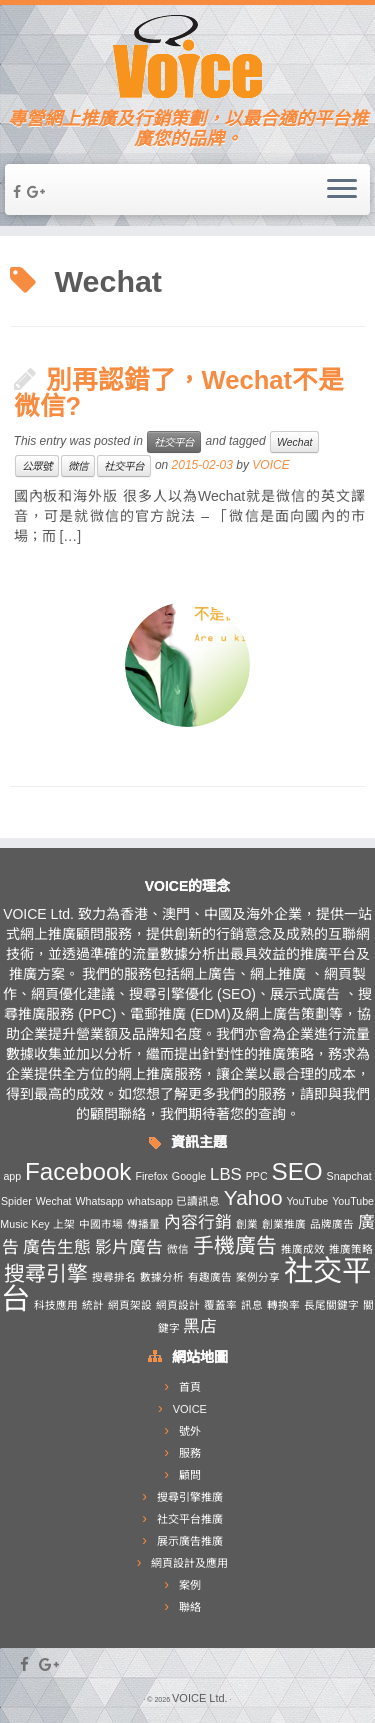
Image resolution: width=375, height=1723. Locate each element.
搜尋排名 (114, 1277)
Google (189, 1176)
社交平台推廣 (190, 1519)
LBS (226, 1174)
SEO (297, 1171)
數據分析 (162, 1277)
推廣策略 (351, 1249)
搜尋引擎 (46, 1273)
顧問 (190, 1475)
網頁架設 (130, 1305)
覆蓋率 (220, 1305)
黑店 (200, 1326)
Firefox (151, 1176)
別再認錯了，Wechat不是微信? (179, 393)
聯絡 (190, 1607)
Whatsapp (99, 1201)
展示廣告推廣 (190, 1541)
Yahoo (253, 1197)
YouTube (307, 1201)
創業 (247, 1224)
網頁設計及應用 (189, 1563)
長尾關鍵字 (331, 1305)
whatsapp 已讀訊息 (173, 1201)
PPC (257, 1176)
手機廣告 (235, 1245)
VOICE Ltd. (200, 1698)
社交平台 (174, 442)
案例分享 (258, 1277)
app (12, 1176)
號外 (190, 1431)
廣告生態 (57, 1247)
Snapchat (349, 1176)
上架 (64, 1224)
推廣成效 (303, 1249)
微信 (78, 466)
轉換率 (283, 1305)
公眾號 (37, 466)
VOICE (270, 465)
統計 (93, 1305)
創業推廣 (284, 1224)
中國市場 (101, 1224)
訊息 (252, 1305)
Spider (16, 1201)
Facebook (78, 1171)
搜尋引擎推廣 (190, 1497)
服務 (190, 1453)
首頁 (190, 1387)
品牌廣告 (332, 1224)
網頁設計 (178, 1305)
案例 (190, 1585)
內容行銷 (198, 1222)
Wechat (294, 442)
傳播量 (143, 1224)
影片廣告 (129, 1247)
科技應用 (56, 1305)
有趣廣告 (210, 1277)
